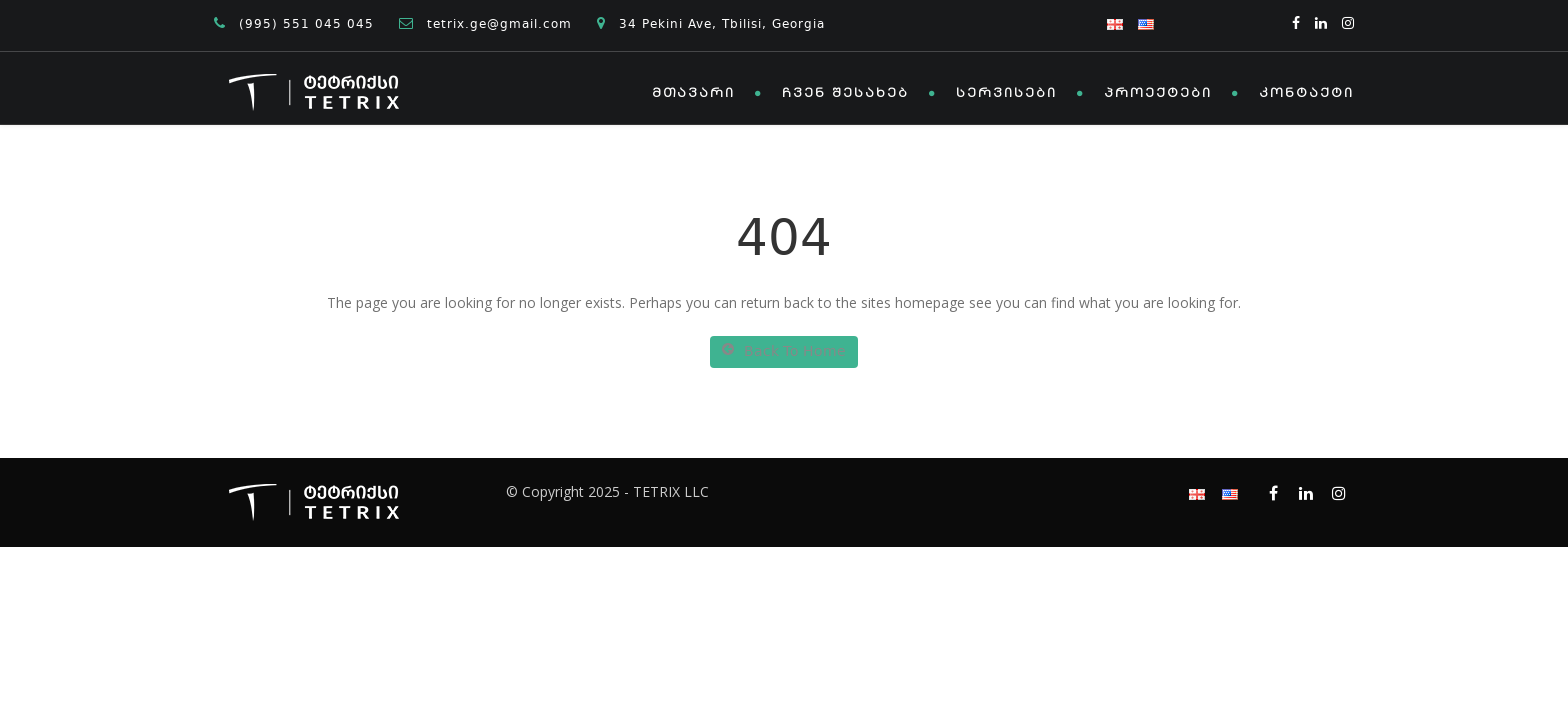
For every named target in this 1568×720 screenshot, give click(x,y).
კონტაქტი (1306, 94)
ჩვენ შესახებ (845, 94)
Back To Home (784, 352)
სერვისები (1006, 94)
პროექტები (1158, 94)
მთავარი (693, 94)
